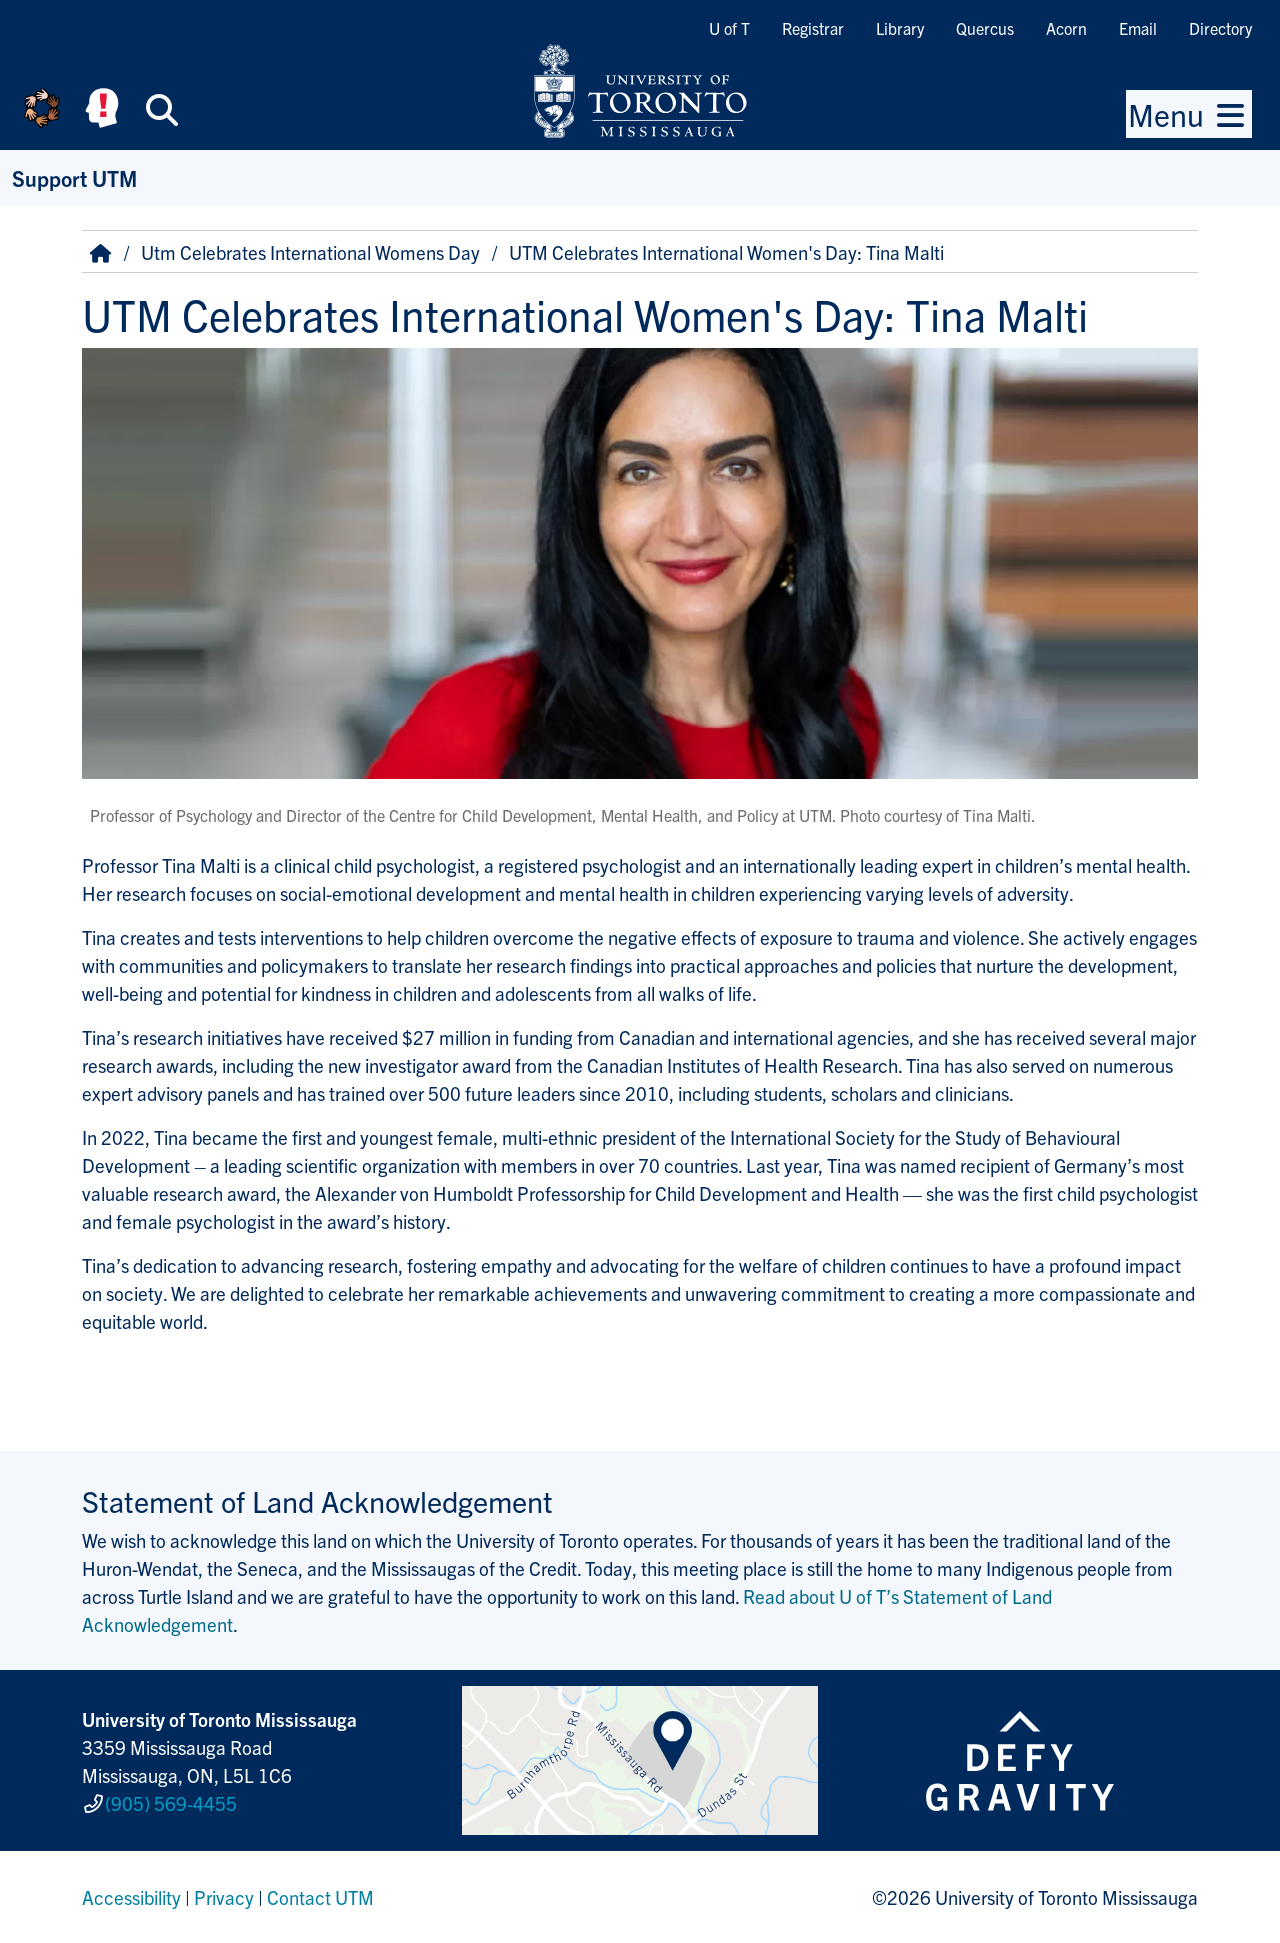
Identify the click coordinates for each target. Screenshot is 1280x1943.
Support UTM (74, 177)
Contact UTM (320, 1897)
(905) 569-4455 (171, 1803)
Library (900, 28)
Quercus (985, 28)
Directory (1220, 28)
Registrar (813, 28)
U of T (729, 28)
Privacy (224, 1897)
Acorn (1066, 28)
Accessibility (131, 1897)
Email (1138, 28)
